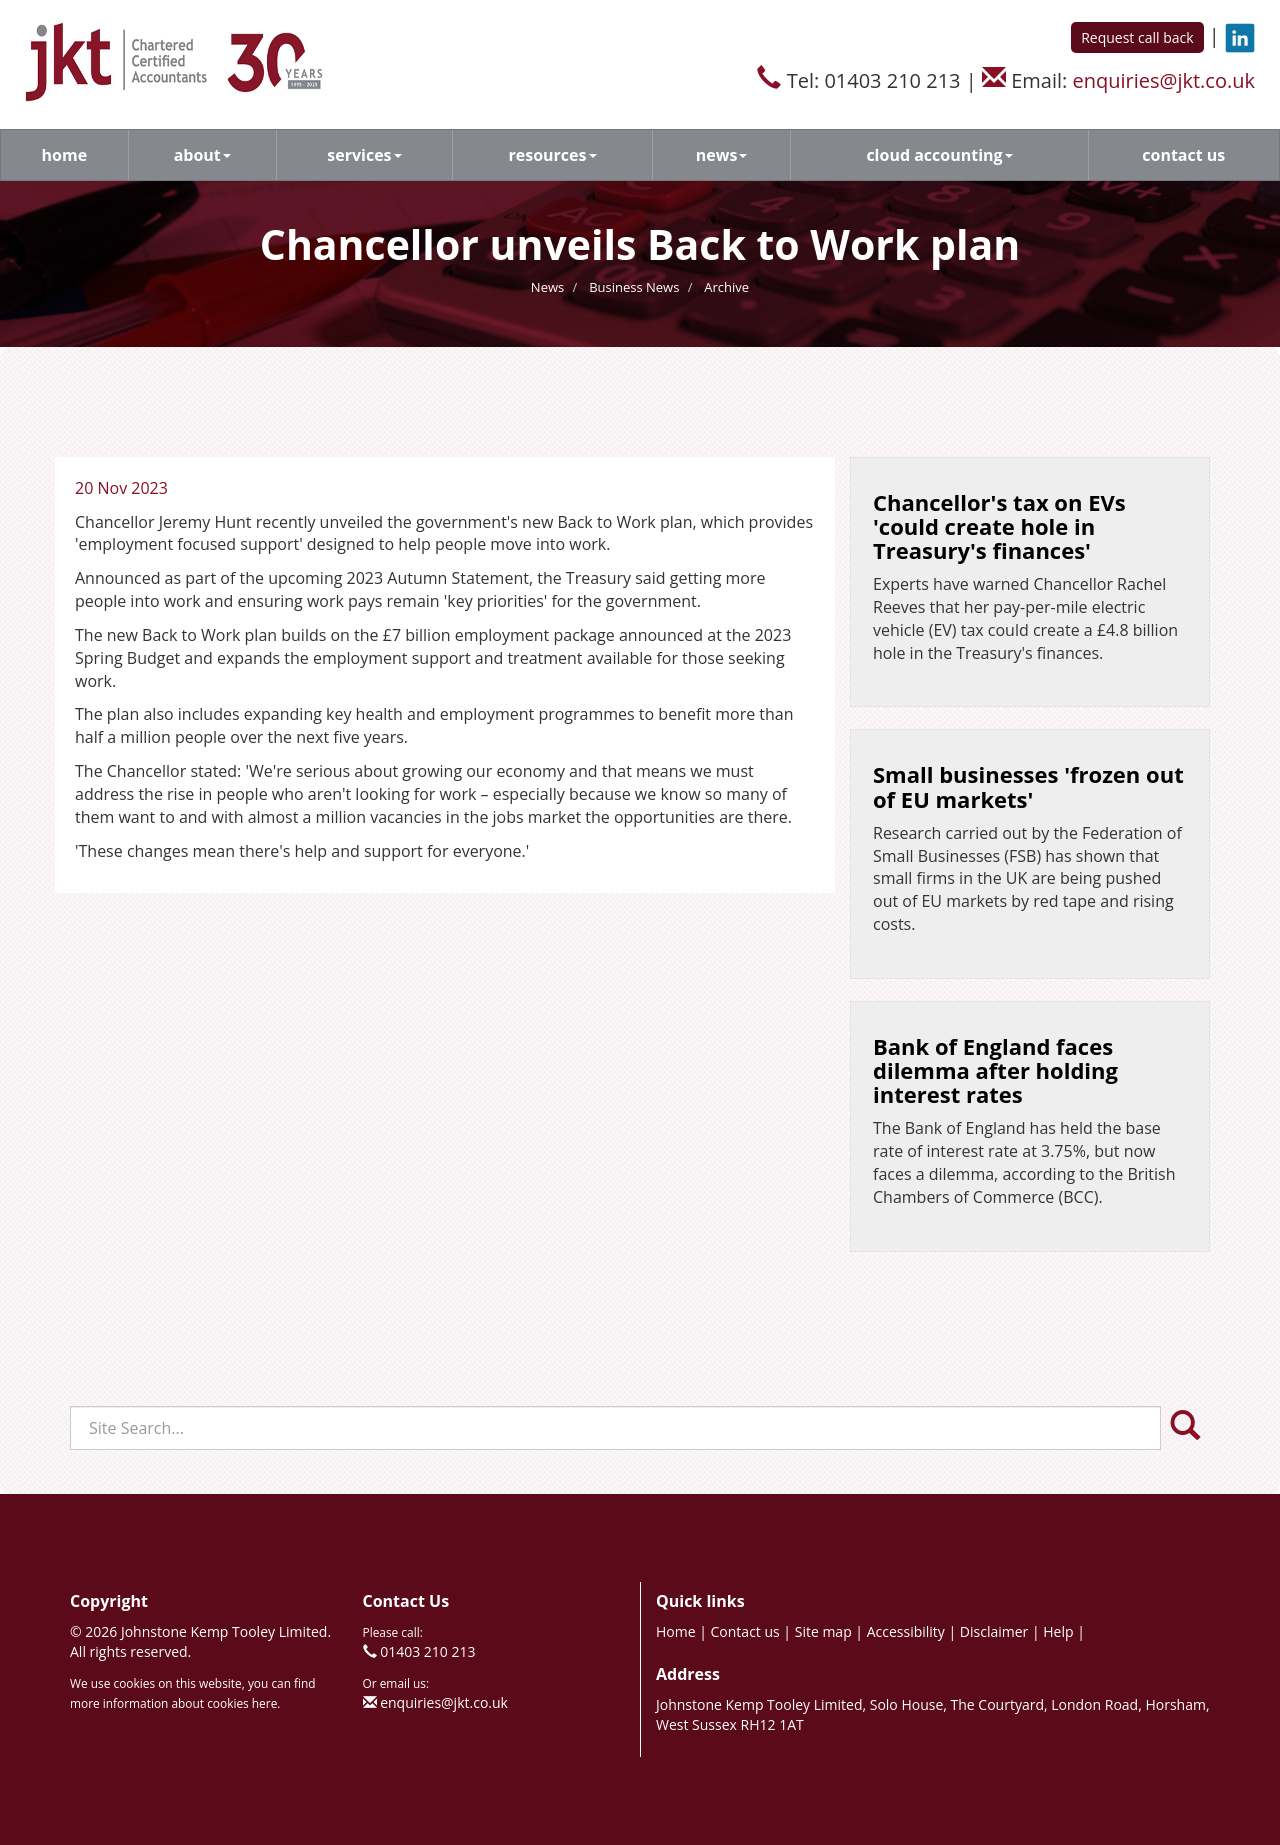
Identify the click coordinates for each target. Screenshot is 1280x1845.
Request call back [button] (1137, 37)
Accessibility (906, 1631)
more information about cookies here (173, 1703)
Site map (823, 1631)
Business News (634, 287)
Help (1058, 1631)
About (202, 155)
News (722, 155)
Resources (553, 155)
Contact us (1183, 155)
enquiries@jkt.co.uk (1163, 80)
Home (65, 155)
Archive (726, 287)
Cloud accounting (939, 155)
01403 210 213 (427, 1651)
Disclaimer (994, 1631)
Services (364, 155)
